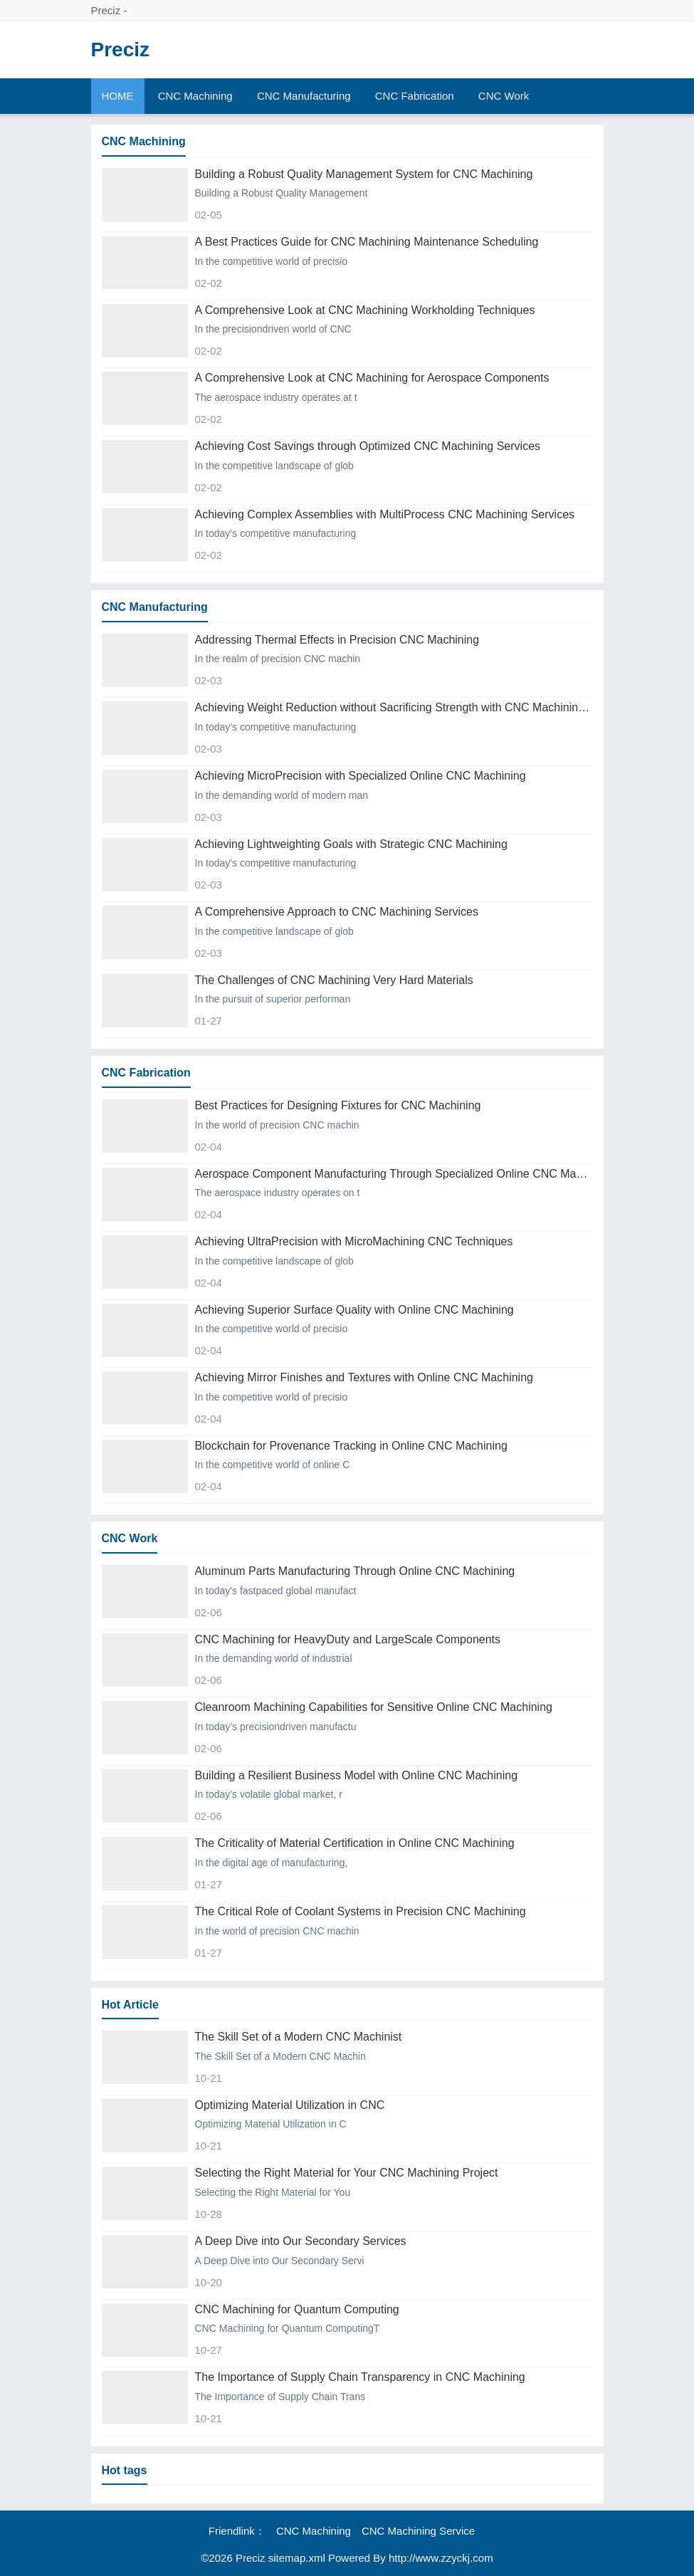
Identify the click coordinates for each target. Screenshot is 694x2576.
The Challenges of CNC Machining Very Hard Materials (334, 980)
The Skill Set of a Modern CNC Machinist (298, 2037)
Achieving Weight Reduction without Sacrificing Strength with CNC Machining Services (394, 707)
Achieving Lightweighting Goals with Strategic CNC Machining (351, 844)
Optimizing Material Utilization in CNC (290, 2105)
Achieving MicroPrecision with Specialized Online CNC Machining (360, 776)
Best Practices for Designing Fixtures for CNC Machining (338, 1105)
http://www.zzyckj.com (441, 2558)
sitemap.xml (296, 2558)
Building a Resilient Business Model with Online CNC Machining (356, 1775)
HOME (118, 96)
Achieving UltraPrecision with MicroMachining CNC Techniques (354, 1241)
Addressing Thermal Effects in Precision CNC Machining (337, 640)
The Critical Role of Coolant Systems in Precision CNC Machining (360, 1911)
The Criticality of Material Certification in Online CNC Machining (355, 1843)
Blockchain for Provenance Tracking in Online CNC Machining (351, 1446)
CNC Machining (195, 96)
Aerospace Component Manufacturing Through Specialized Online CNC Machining (394, 1174)
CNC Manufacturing (304, 96)
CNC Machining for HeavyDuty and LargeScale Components (348, 1639)
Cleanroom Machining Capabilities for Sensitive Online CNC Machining (373, 1707)
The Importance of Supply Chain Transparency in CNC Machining (360, 2377)
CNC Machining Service (418, 2531)
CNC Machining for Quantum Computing (297, 2309)
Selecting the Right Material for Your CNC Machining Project (346, 2173)
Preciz (120, 49)
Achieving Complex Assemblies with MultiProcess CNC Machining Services (385, 514)
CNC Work (503, 96)
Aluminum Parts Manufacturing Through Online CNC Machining (355, 1571)
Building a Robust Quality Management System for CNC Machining (364, 174)
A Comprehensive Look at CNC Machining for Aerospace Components (372, 378)
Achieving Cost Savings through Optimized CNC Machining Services (368, 446)
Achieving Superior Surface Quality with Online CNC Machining (354, 1310)
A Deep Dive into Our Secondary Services (300, 2241)
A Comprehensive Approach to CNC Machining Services (336, 912)
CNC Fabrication (414, 96)
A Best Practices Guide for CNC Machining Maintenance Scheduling (367, 242)
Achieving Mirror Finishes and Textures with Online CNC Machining (364, 1377)
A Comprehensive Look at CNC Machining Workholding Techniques (365, 310)
